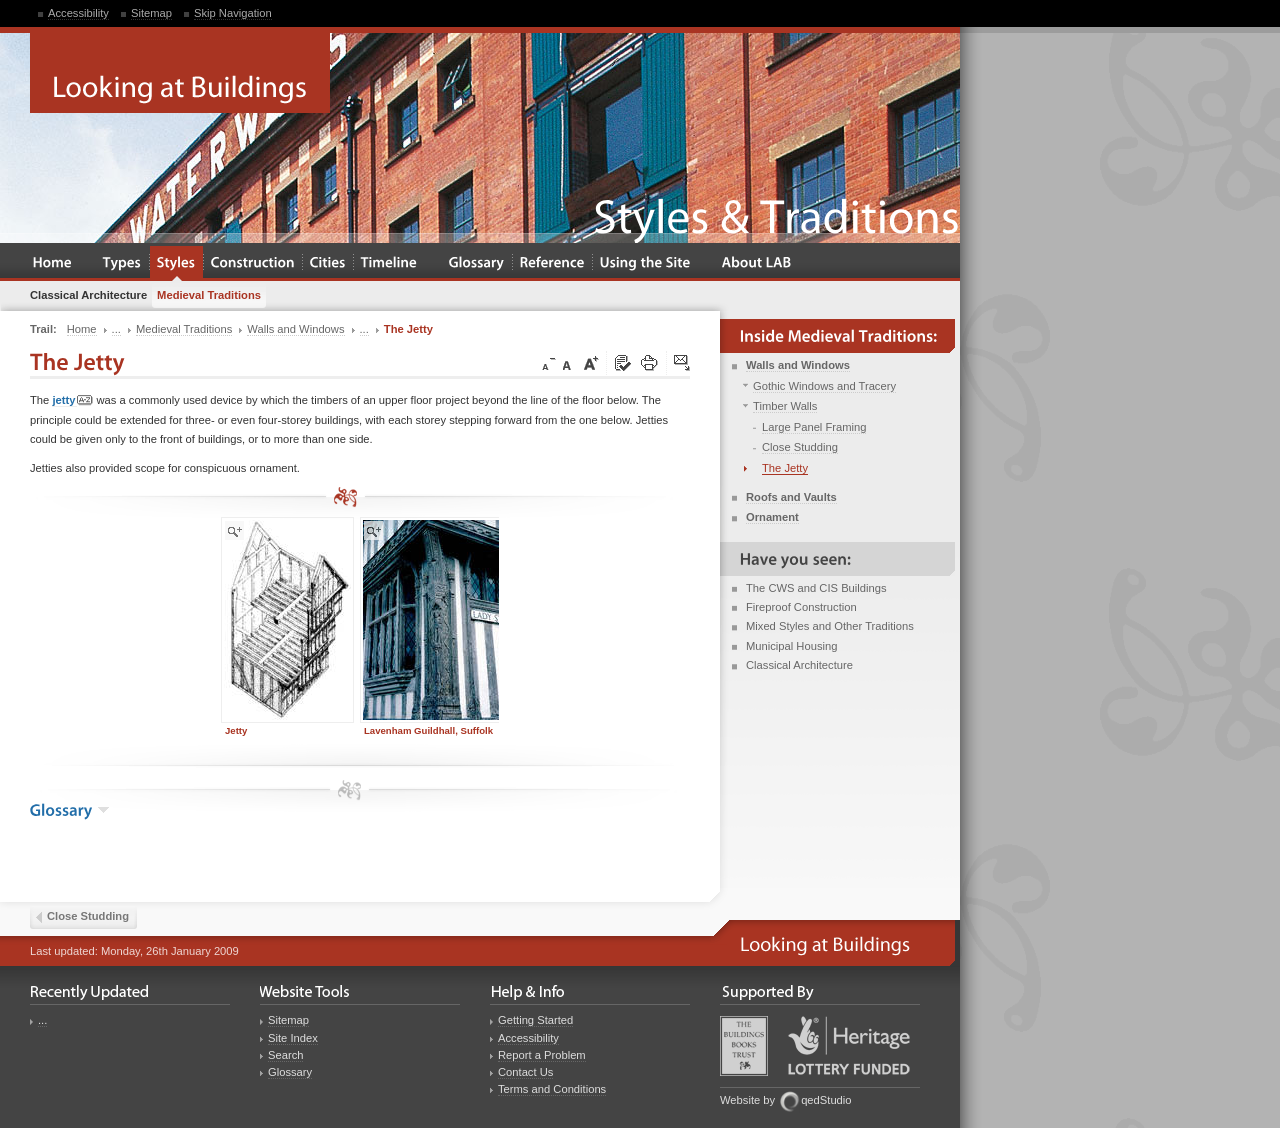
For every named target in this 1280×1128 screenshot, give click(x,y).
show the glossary (103, 810)
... (42, 1020)
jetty (72, 400)
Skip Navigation (233, 13)
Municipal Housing (791, 646)
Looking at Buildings (180, 73)
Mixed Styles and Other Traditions (830, 626)
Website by (747, 1100)
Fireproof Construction (801, 607)
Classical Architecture (799, 665)
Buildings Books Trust (744, 1046)
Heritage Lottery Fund (849, 1045)
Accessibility (78, 13)
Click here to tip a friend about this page (683, 364)
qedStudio (826, 1100)
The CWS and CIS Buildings (816, 588)
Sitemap (151, 13)
